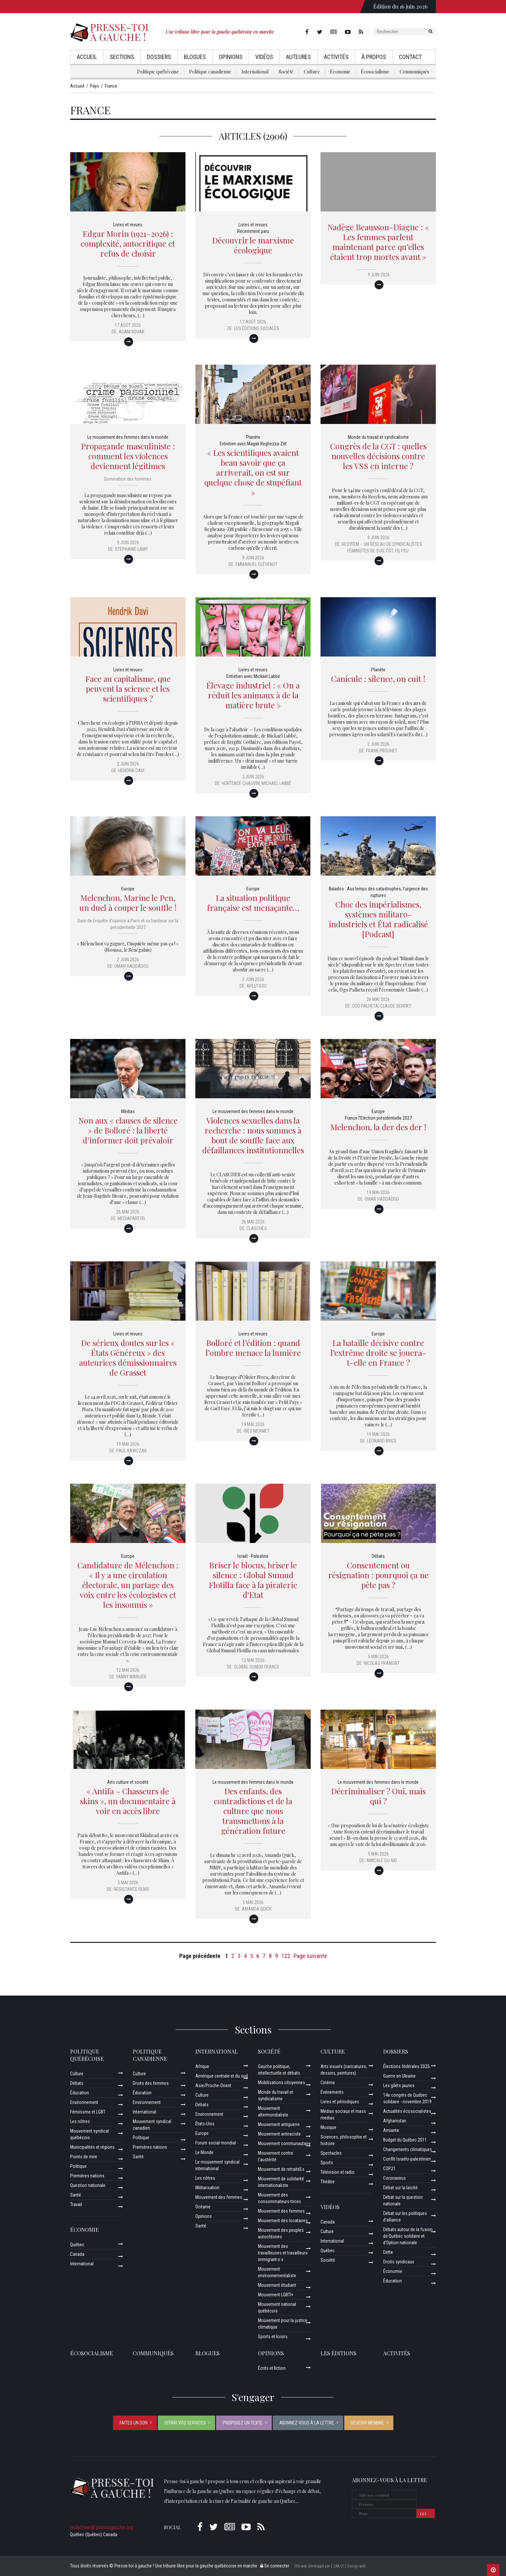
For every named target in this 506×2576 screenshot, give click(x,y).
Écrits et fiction (272, 2368)
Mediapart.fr (131, 1218)
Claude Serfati (395, 1006)
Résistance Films (131, 1889)
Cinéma (328, 2082)
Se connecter (274, 2565)
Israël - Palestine (253, 1556)
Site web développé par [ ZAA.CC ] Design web (330, 2566)
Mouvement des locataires (283, 2220)
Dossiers (159, 56)
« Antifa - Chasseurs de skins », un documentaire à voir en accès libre (128, 1801)
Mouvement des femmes (218, 2197)
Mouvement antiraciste (279, 2134)
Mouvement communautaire (284, 2143)
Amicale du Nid (381, 1860)
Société (286, 72)
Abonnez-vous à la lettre (306, 2422)
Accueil (87, 56)
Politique (78, 2166)
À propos (373, 56)
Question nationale (87, 2185)
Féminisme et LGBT (87, 2111)
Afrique (202, 2066)
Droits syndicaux (398, 2261)
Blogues (195, 56)
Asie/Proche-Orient (213, 2085)
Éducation (79, 2092)
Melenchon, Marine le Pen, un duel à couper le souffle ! (128, 902)
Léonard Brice (382, 1440)
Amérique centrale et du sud (221, 2076)
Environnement (84, 2102)
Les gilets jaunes (398, 2085)
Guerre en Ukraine (399, 2076)
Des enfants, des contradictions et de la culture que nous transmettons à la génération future (253, 1811)
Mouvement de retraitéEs (281, 2169)
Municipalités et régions (92, 2147)
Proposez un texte (243, 2422)
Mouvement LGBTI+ (276, 2294)
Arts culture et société (128, 1782)
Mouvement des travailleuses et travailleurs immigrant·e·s (283, 2253)
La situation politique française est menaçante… (253, 902)
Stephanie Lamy (131, 549)
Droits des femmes (151, 2083)
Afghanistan (394, 2120)
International (254, 72)
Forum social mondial (215, 2142)
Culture (312, 72)
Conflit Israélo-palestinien (407, 2159)
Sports (327, 2162)
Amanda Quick (256, 1909)
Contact (410, 56)
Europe (127, 888)
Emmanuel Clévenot (256, 564)
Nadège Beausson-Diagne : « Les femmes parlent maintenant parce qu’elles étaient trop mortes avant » (378, 242)
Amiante (391, 2130)
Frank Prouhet (381, 750)
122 (285, 1955)
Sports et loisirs (273, 2336)
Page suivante (310, 1955)
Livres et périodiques (340, 2101)
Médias (128, 1111)
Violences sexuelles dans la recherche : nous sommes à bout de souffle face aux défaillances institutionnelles (253, 1135)
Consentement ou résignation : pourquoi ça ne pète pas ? (378, 1575)
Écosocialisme (375, 72)
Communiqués (414, 72)
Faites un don (134, 2422)
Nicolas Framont (382, 1663)
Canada (77, 2254)
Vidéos (264, 56)
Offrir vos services (185, 2422)
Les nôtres (80, 2121)
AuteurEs (298, 56)
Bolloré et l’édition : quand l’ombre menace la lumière (253, 1347)
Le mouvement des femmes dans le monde (127, 437)
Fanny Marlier (131, 1676)
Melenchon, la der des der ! (378, 1127)
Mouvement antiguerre (279, 2124)
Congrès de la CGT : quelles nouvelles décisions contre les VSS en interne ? (378, 456)
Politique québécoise (158, 72)
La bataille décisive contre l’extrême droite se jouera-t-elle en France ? (378, 1352)
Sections (122, 56)
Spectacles (331, 2153)
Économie (340, 72)
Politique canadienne (210, 72)
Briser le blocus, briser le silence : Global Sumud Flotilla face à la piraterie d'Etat (253, 1580)
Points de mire (83, 2156)
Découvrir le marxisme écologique (253, 245)
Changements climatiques (407, 2149)
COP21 (389, 2168)
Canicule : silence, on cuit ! (378, 678)
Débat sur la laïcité (400, 2187)
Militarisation (207, 2187)
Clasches (256, 1228)
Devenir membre (367, 2422)
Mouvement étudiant (277, 2285)
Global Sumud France (256, 1666)
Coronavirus (394, 2178)
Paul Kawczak (131, 1450)
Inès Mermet (256, 1431)
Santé (75, 2195)
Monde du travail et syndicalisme (378, 437)
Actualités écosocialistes (407, 2111)
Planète (253, 437)
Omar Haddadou (131, 966)
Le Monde (204, 2152)
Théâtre (328, 2181)
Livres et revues (127, 224)
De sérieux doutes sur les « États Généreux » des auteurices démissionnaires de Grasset (128, 1357)
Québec (77, 2244)
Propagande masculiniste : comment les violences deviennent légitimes (128, 456)
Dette (388, 2252)
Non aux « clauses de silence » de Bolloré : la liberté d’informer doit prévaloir (128, 1130)
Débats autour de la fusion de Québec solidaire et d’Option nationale (408, 2236)
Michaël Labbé (276, 783)
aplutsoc (256, 986)
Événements (332, 2092)
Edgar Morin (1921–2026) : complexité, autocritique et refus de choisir (128, 243)
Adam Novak (131, 331)
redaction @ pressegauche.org (101, 2527)
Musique (328, 2127)
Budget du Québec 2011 (405, 2139)
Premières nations (87, 2175)
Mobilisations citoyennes (281, 2082)
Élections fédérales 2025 (406, 2066)
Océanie (203, 2206)
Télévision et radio (337, 2172)
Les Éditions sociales (256, 328)
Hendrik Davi (131, 770)
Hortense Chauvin (241, 783)
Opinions (230, 56)
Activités (336, 56)
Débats (378, 1556)
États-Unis (204, 2123)
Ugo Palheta (365, 1006)
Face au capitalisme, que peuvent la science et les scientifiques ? (128, 688)
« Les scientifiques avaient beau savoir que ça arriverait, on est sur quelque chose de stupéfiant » (253, 472)
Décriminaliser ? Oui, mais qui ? (378, 1796)
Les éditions (338, 2353)
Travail (76, 2204)
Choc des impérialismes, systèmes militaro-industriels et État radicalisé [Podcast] (378, 919)
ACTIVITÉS (396, 2353)
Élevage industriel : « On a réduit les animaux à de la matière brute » (253, 695)
